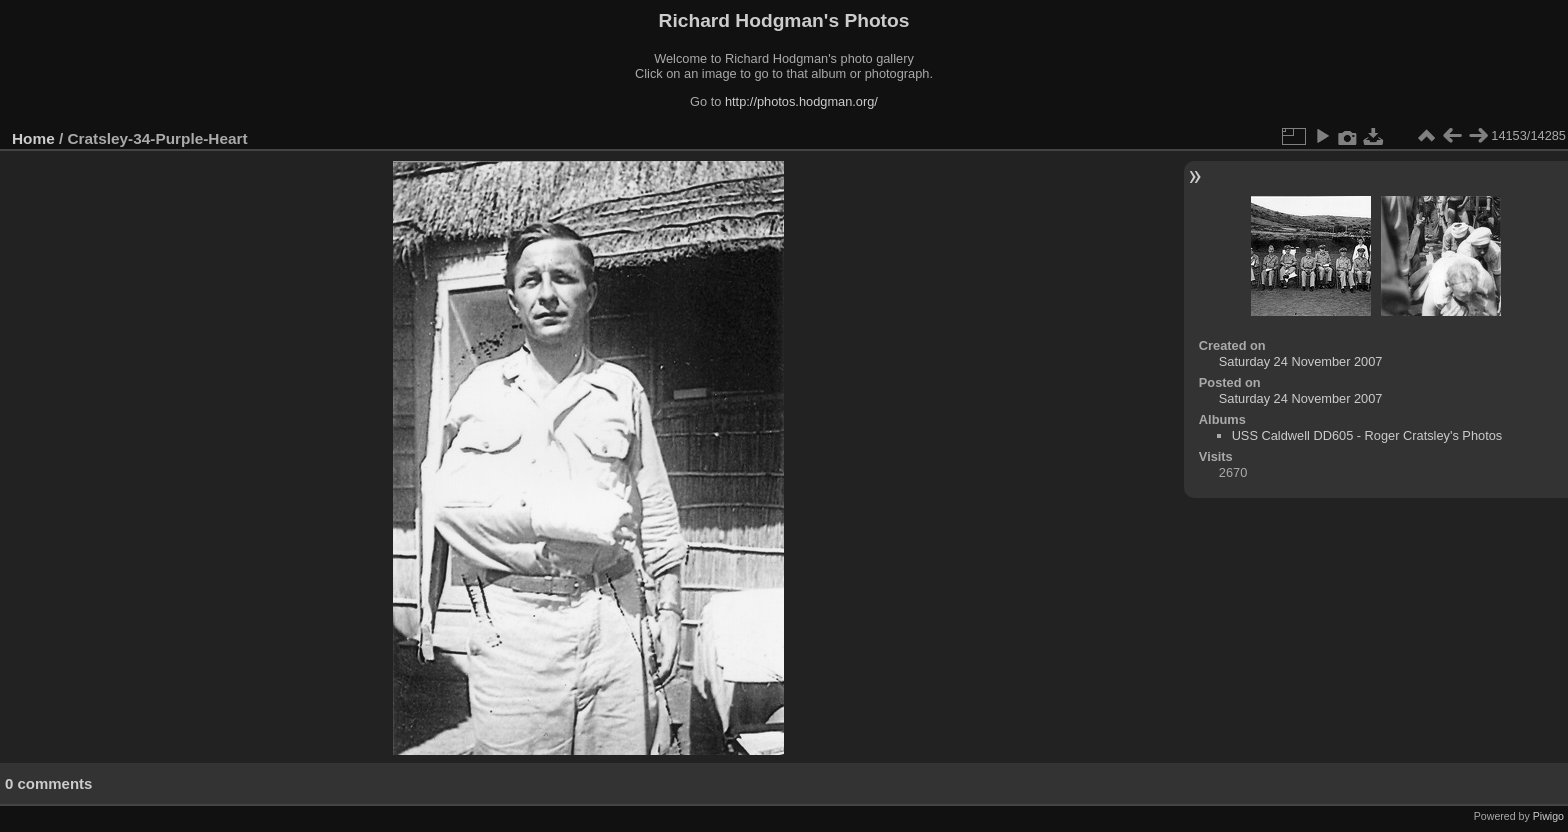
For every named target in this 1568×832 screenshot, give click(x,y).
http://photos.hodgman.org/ (801, 101)
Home (33, 138)
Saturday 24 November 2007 (1301, 361)
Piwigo (1548, 816)
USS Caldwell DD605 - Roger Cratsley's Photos (1367, 435)
